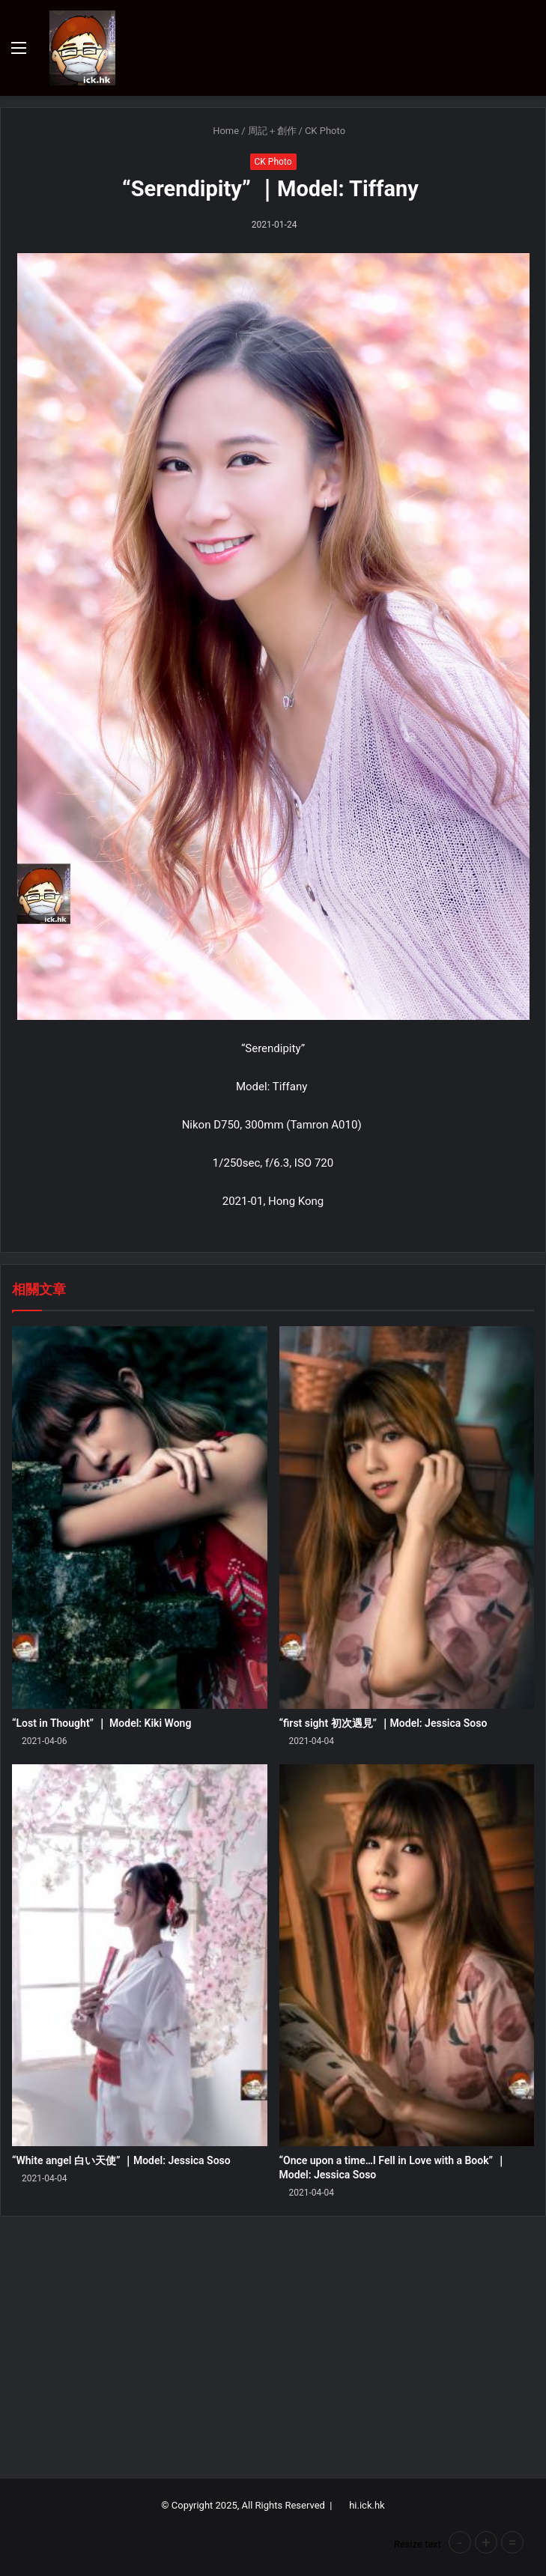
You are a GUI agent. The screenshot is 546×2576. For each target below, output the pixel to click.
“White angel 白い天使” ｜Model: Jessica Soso (121, 2160)
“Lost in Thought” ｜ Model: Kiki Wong (101, 1723)
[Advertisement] (273, 2351)
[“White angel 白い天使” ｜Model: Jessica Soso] (139, 1955)
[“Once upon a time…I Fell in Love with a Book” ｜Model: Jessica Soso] (407, 1955)
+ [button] (486, 2542)
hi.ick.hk (366, 2505)
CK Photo (325, 130)
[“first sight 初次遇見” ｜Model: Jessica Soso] (407, 1517)
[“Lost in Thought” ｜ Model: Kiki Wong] (139, 1517)
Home (220, 130)
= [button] (513, 2542)
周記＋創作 (272, 130)
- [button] (460, 2542)
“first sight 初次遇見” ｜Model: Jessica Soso (383, 1723)
